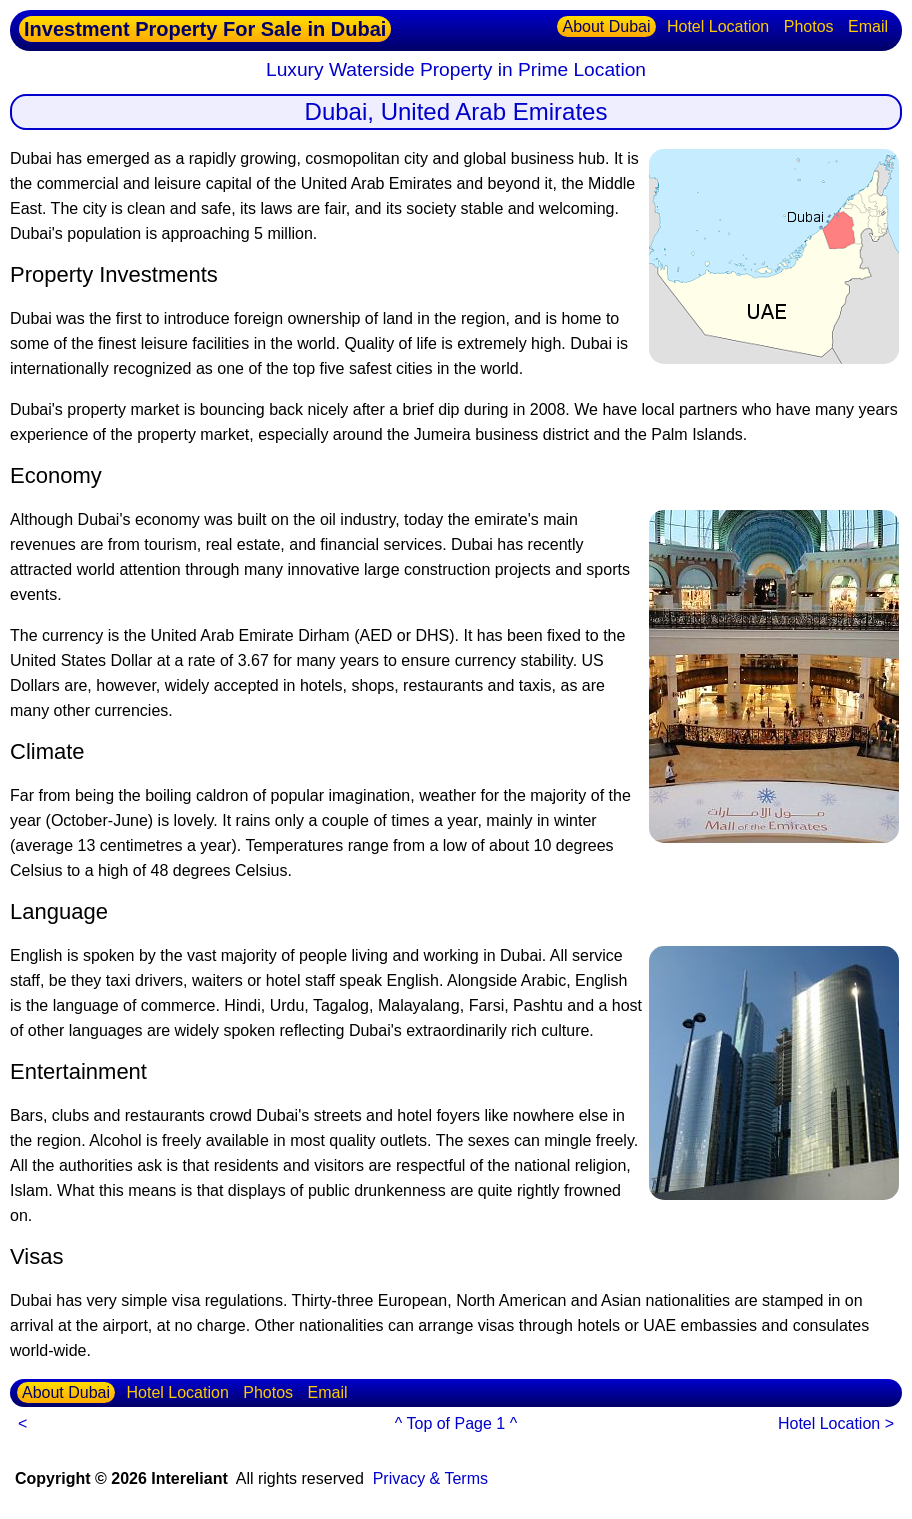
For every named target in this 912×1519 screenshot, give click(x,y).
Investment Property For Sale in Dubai (205, 29)
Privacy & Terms (430, 1478)
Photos (809, 26)
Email (868, 26)
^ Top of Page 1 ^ (456, 1423)
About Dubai (606, 26)
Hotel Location (718, 26)
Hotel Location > (836, 1423)
